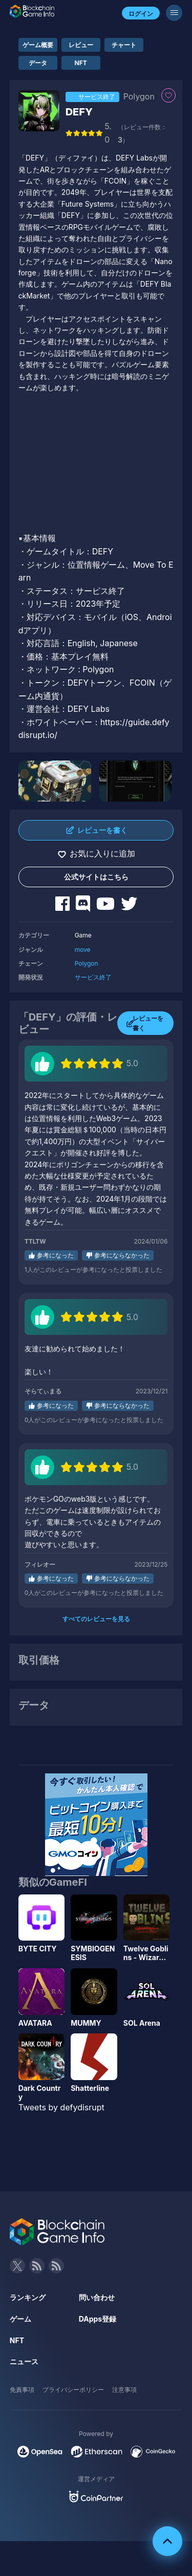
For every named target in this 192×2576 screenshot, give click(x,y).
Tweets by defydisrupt (61, 2107)
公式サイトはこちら (96, 876)
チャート (124, 45)
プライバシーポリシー (73, 2389)
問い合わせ (97, 2297)
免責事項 (22, 2389)
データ (38, 63)
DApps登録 (97, 2318)
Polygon (86, 963)
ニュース (24, 2361)
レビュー (81, 45)
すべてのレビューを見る (96, 1619)
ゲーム (20, 2318)
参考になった (55, 1255)
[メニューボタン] (174, 13)
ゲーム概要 (38, 45)
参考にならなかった (122, 1255)
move (83, 949)
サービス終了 (93, 977)
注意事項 (124, 2389)
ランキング (28, 2297)
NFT (81, 63)
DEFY (79, 112)
